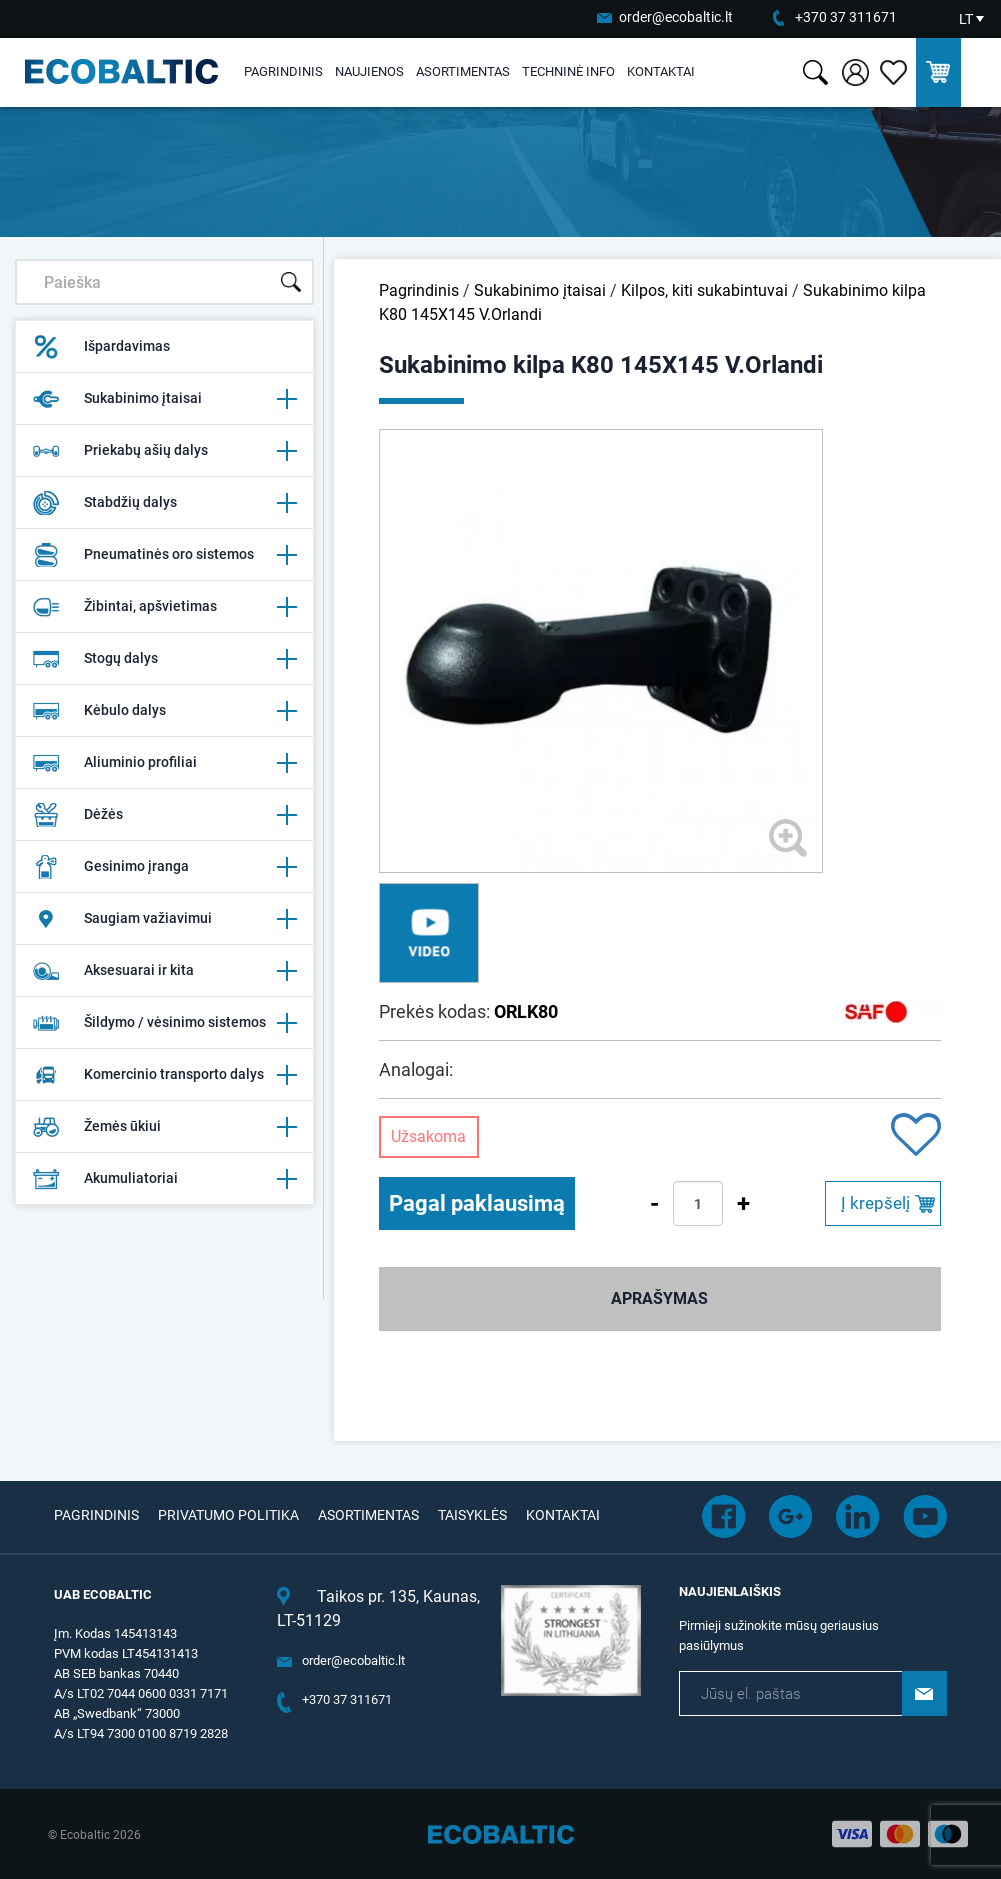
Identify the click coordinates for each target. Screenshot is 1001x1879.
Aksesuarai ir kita (164, 971)
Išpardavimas (101, 347)
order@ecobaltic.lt (676, 17)
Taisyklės (472, 1515)
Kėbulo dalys (164, 711)
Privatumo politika (228, 1515)
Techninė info (568, 71)
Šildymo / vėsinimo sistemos (164, 1023)
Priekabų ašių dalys (164, 451)
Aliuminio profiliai (164, 763)
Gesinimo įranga (164, 867)
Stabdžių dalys (164, 503)
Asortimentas (463, 71)
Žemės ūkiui (164, 1127)
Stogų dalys (164, 659)
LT (966, 19)
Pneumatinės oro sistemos (164, 555)
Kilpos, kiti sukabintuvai (704, 290)
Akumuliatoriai (164, 1179)
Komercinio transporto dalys (164, 1075)
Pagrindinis (283, 71)
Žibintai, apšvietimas (164, 607)
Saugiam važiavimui (164, 919)
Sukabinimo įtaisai (164, 399)
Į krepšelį (875, 1203)
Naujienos (369, 71)
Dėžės (164, 815)
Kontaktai (661, 71)
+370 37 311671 (846, 17)
